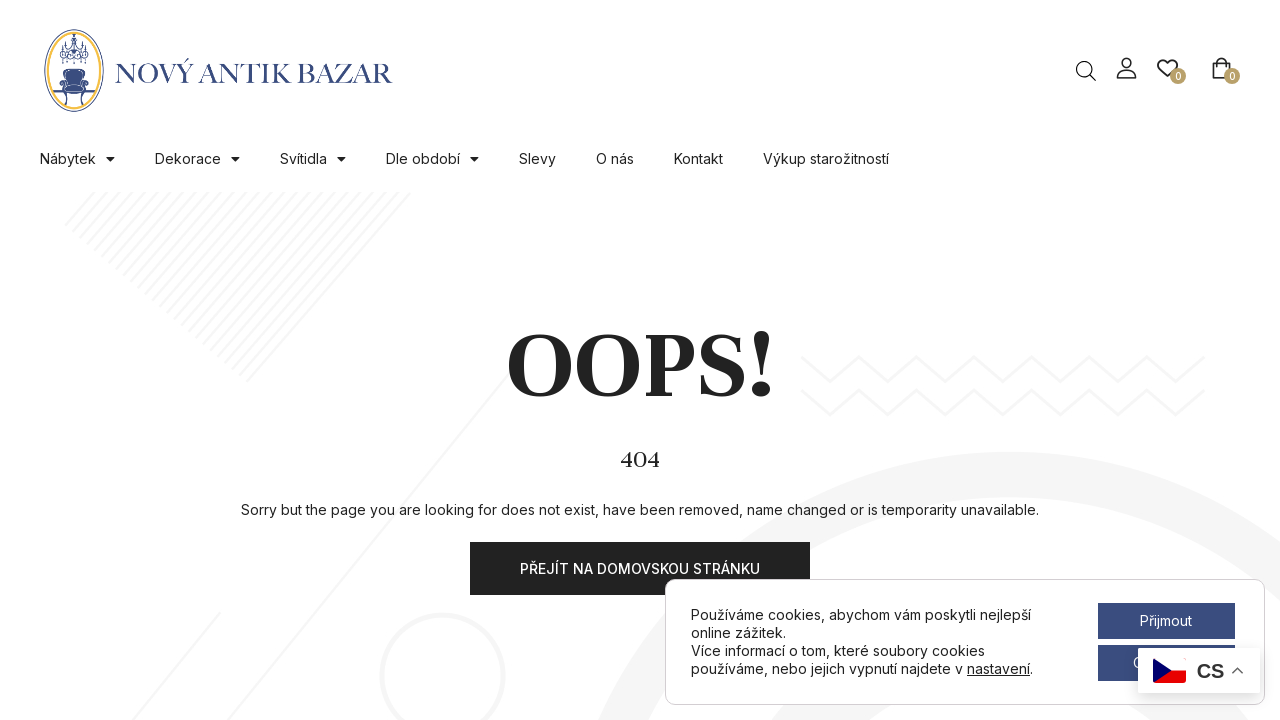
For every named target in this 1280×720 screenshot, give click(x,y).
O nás (615, 158)
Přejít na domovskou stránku (640, 568)
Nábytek (77, 159)
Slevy (537, 158)
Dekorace (197, 159)
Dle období (432, 159)
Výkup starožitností (826, 158)
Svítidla (313, 159)
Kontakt (698, 158)
